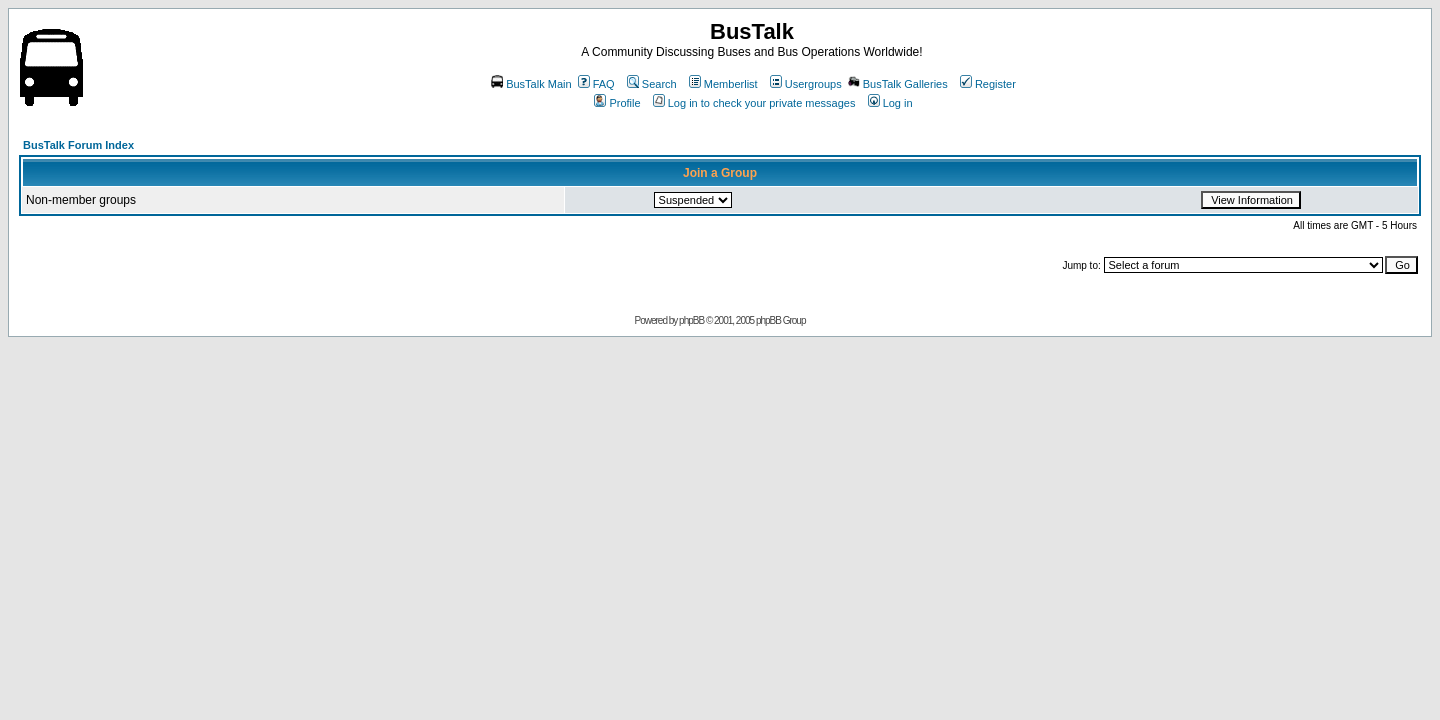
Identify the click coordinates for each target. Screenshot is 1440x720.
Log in (890, 103)
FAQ (596, 84)
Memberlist (723, 84)
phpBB (691, 320)
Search (652, 84)
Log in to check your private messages (754, 103)
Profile (617, 103)
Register (988, 84)
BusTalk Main (531, 84)
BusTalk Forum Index (78, 145)
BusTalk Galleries (898, 84)
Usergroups (806, 84)
